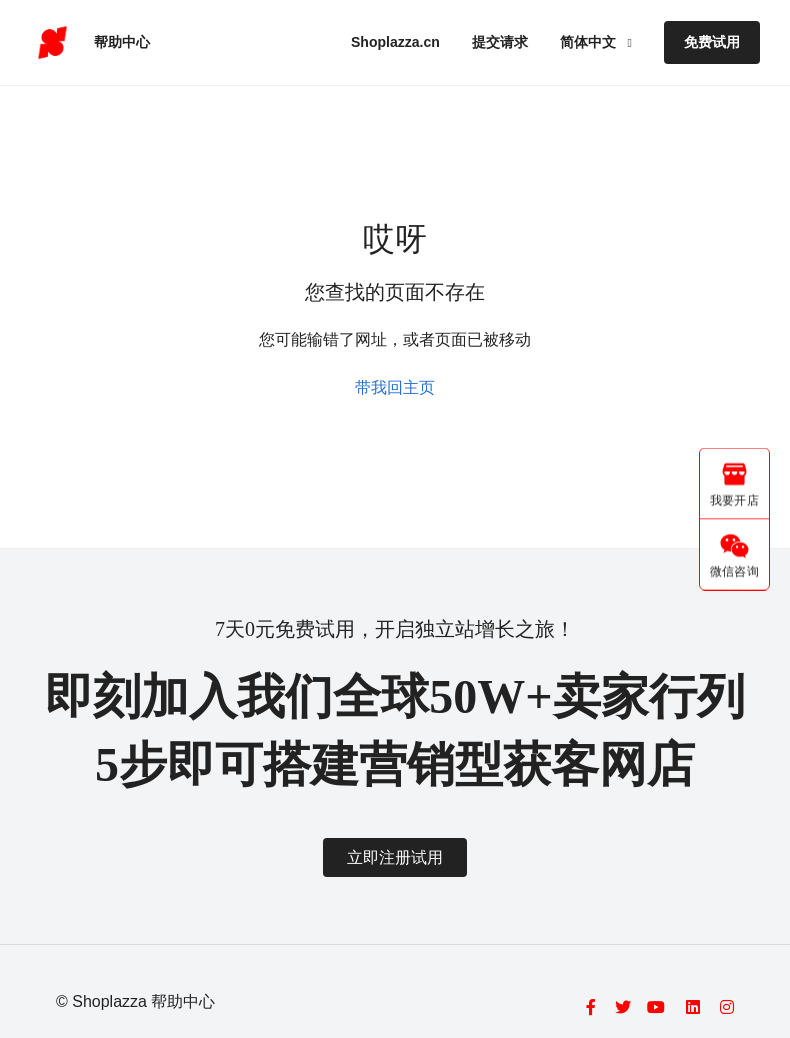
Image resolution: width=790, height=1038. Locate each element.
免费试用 (712, 42)
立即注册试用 (395, 857)
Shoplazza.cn (395, 42)
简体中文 (590, 42)
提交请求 (500, 42)
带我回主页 (395, 387)
